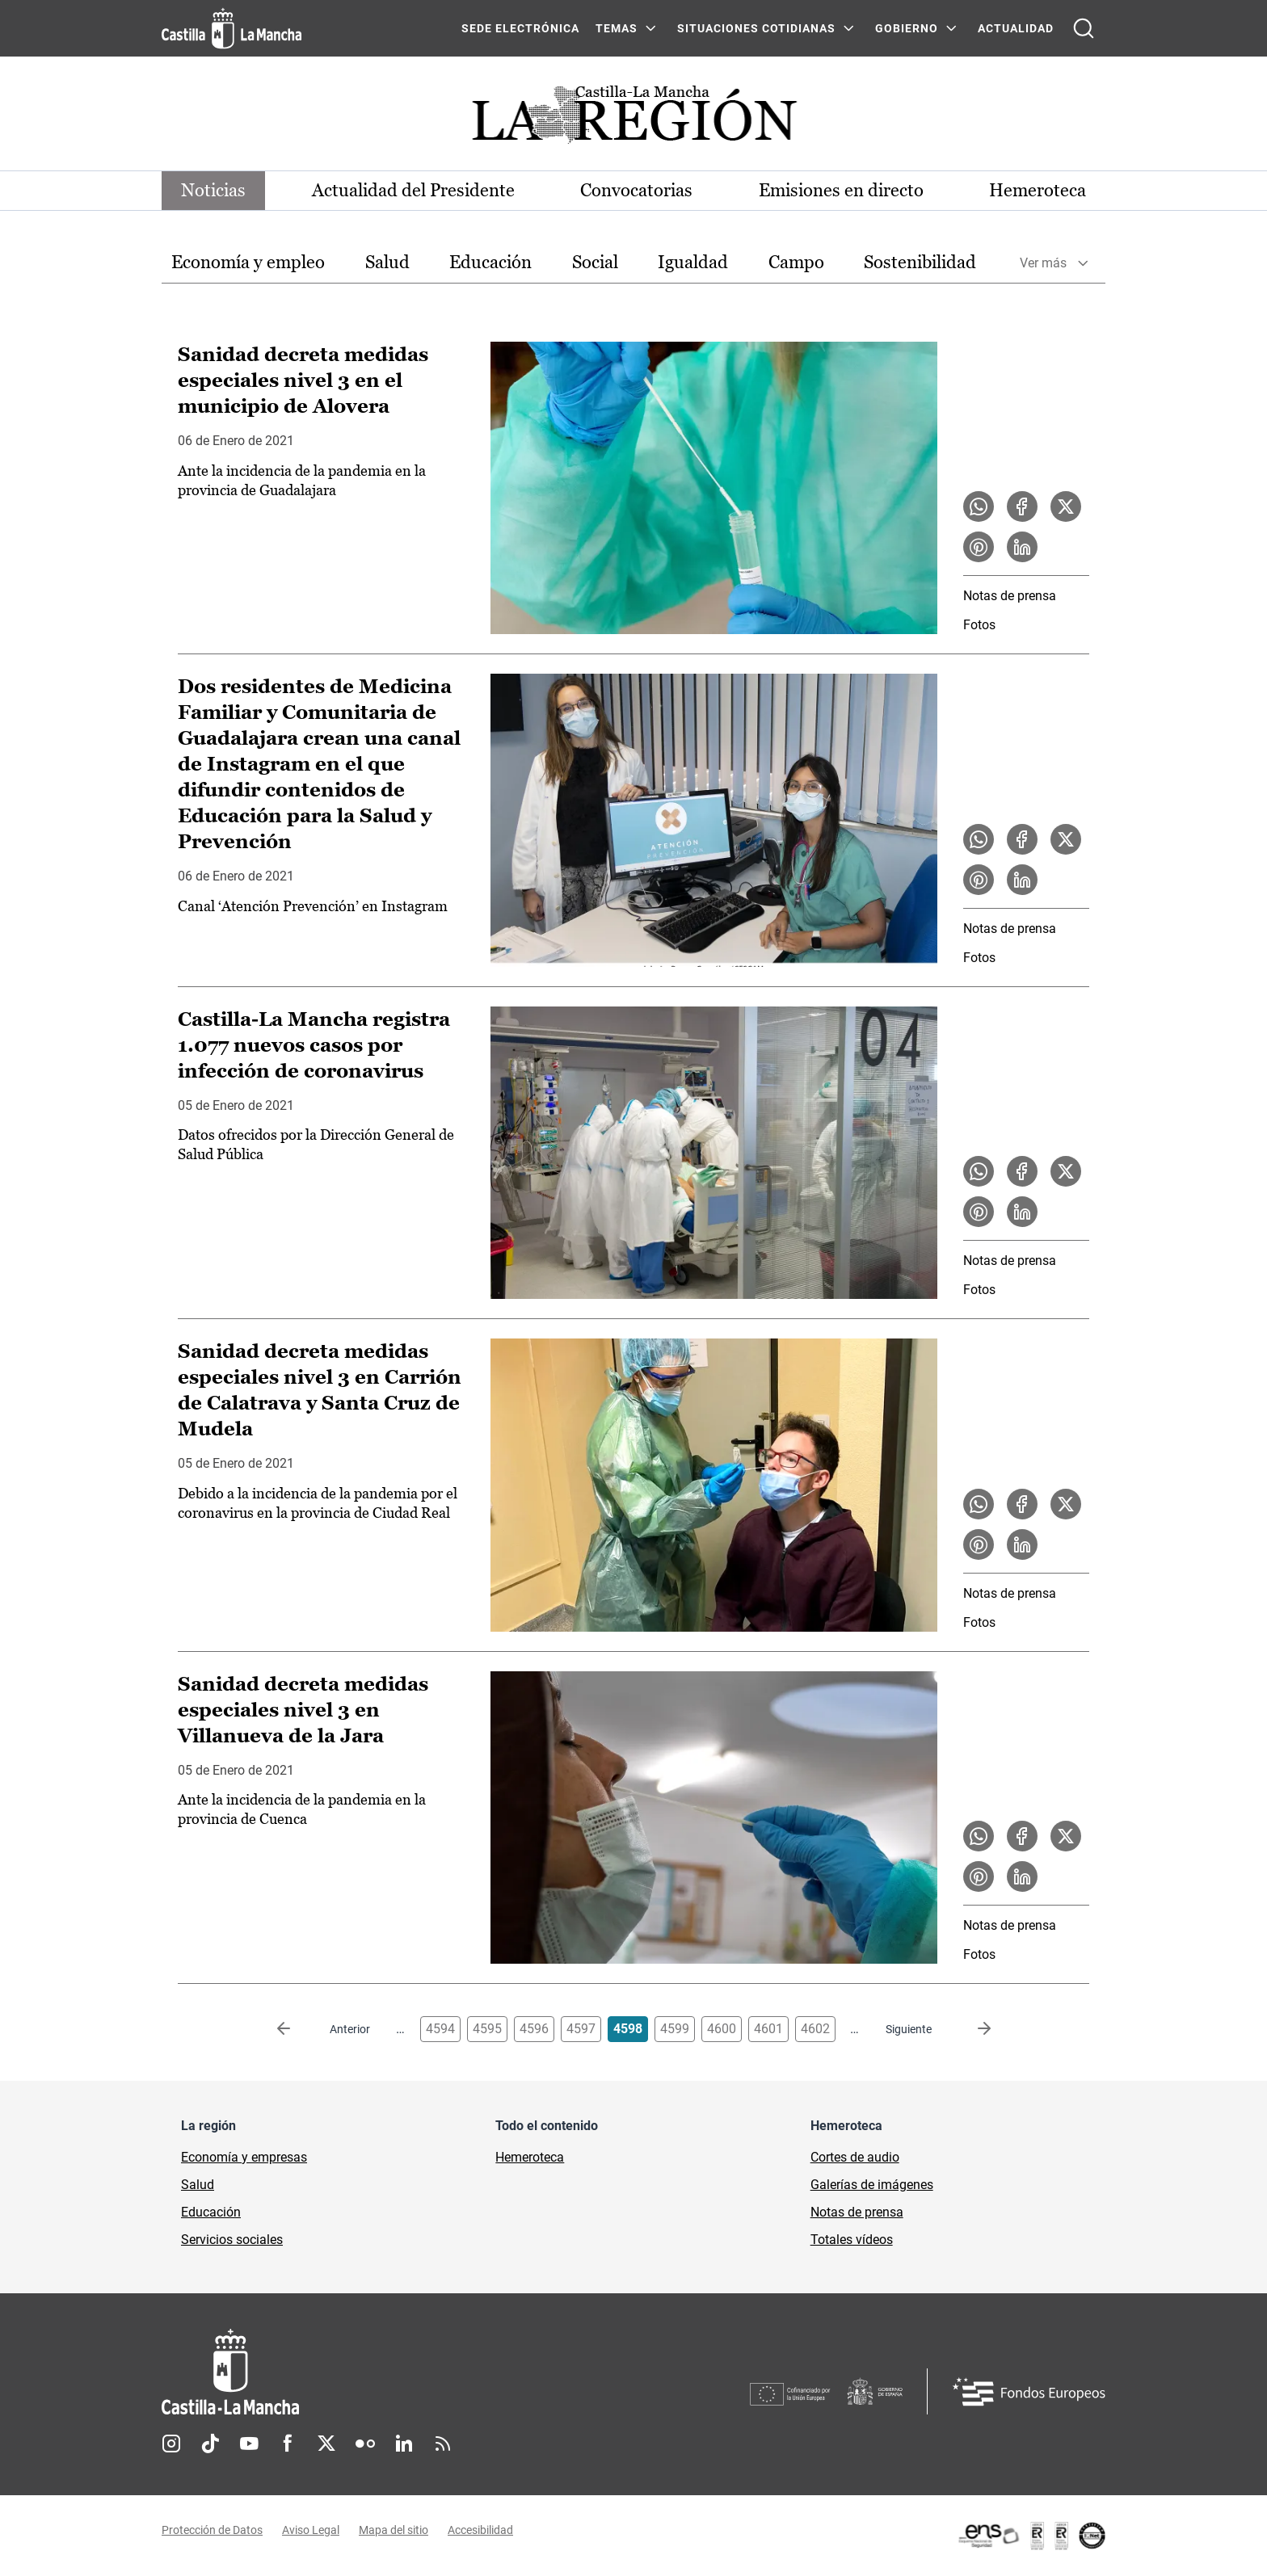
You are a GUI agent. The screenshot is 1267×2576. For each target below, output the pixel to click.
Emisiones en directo (841, 190)
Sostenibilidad (920, 262)
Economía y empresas (244, 2157)
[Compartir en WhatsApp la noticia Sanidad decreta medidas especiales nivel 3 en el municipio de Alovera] (978, 506)
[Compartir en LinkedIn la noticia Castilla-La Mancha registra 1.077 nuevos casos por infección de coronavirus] (1022, 1211)
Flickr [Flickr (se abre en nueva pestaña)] (365, 2443)
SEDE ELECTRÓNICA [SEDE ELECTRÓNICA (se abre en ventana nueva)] (520, 28)
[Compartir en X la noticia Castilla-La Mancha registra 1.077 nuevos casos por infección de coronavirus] (1065, 1171)
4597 (581, 2028)
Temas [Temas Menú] (617, 28)
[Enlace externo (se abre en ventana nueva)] (1031, 2535)
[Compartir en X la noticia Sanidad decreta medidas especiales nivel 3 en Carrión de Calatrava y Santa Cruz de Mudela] (1065, 1504)
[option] (248, 263)
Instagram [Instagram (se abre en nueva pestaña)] (171, 2443)
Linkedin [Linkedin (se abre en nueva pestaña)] (404, 2443)
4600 (721, 2028)
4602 (815, 2028)
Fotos (979, 624)
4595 (487, 2028)
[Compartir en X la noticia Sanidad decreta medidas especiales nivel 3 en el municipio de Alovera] (1065, 506)
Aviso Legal (310, 2529)
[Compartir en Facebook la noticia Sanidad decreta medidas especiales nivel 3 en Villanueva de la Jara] (1022, 1836)
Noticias (213, 190)
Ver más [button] (1043, 263)
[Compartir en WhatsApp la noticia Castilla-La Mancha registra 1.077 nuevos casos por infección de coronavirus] (978, 1171)
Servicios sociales (232, 2239)
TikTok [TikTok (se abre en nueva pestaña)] (210, 2443)
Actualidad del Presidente (413, 190)
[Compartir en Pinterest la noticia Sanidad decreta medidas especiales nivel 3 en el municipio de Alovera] (978, 547)
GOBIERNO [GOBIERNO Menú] (906, 28)
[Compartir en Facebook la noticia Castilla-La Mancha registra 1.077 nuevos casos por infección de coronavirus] (1022, 1171)
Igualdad (693, 262)
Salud (387, 262)
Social (595, 262)
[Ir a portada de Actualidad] (633, 119)
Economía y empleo (248, 262)
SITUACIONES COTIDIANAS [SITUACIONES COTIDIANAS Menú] (756, 28)
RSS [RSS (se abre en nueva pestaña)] (442, 2443)
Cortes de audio (854, 2157)
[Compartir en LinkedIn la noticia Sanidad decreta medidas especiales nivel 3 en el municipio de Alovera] (1022, 547)
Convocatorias (636, 190)
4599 (674, 2028)
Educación (490, 262)
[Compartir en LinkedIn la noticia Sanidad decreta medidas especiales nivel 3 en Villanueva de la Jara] (1022, 1876)
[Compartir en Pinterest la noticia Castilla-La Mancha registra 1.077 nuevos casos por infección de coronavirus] (978, 1211)
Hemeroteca (1037, 190)
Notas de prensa (1009, 595)
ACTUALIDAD (1016, 28)
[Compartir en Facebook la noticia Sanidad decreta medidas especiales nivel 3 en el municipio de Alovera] (1022, 506)
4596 (534, 2028)
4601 (768, 2028)
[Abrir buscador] (1083, 28)
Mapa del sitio (393, 2529)
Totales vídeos (851, 2239)
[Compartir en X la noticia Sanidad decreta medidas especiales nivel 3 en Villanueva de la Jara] (1065, 1836)
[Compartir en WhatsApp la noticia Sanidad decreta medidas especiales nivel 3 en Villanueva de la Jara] (978, 1836)
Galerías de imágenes (871, 2184)
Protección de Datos (212, 2529)
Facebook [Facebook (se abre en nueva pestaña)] (287, 2443)
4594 (440, 2028)
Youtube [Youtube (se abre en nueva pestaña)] (248, 2443)
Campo (796, 262)
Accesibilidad (480, 2529)
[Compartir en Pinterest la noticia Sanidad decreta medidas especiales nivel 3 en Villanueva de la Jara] (978, 1876)
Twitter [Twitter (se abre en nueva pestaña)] (326, 2443)
